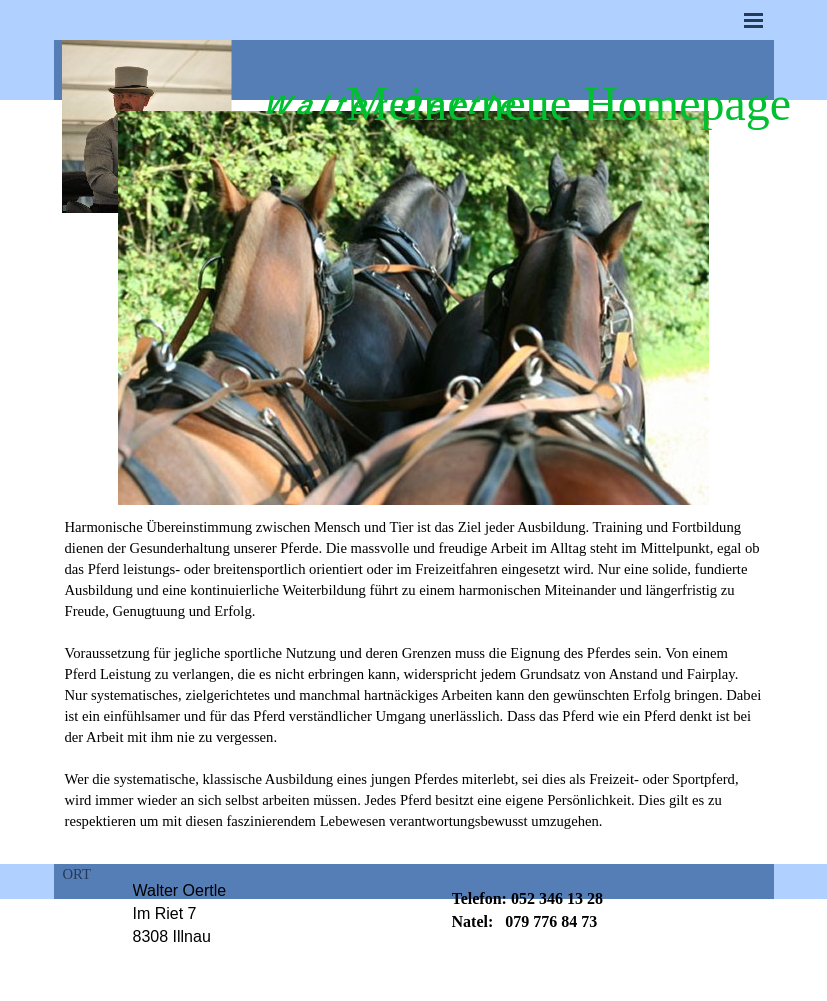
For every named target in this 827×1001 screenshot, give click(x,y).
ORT (77, 874)
